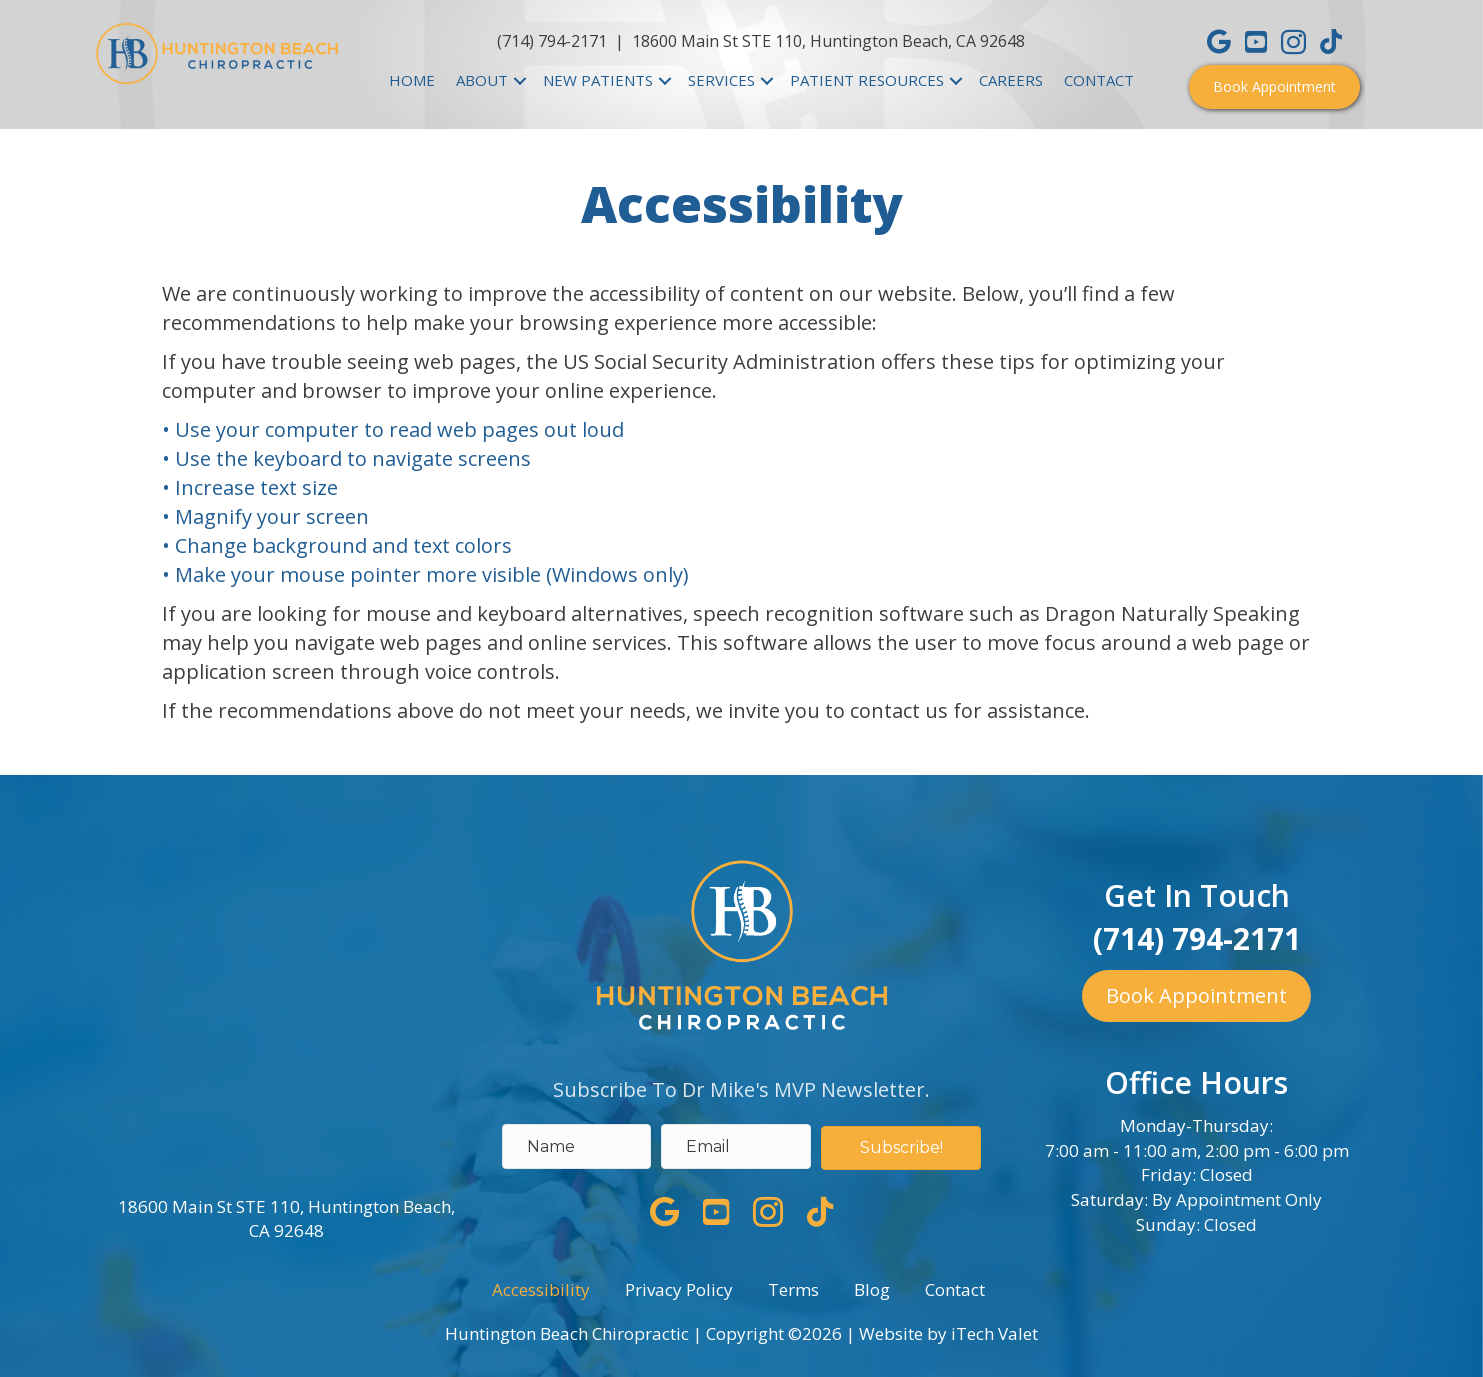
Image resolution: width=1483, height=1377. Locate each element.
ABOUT (482, 80)
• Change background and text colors (339, 545)
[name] (577, 1146)
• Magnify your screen (268, 516)
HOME (412, 80)
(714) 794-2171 (552, 41)
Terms (793, 1289)
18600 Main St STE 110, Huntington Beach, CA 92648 (828, 41)
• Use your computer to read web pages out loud (395, 429)
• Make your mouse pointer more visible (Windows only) (425, 574)
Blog (872, 1289)
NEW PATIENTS (598, 80)
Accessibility (541, 1289)
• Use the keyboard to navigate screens (349, 458)
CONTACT (1099, 80)
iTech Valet (994, 1333)
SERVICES (721, 80)
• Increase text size (252, 487)
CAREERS (1011, 80)
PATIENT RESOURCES (867, 80)
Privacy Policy (679, 1289)
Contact (955, 1289)
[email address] (736, 1146)
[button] (1274, 87)
